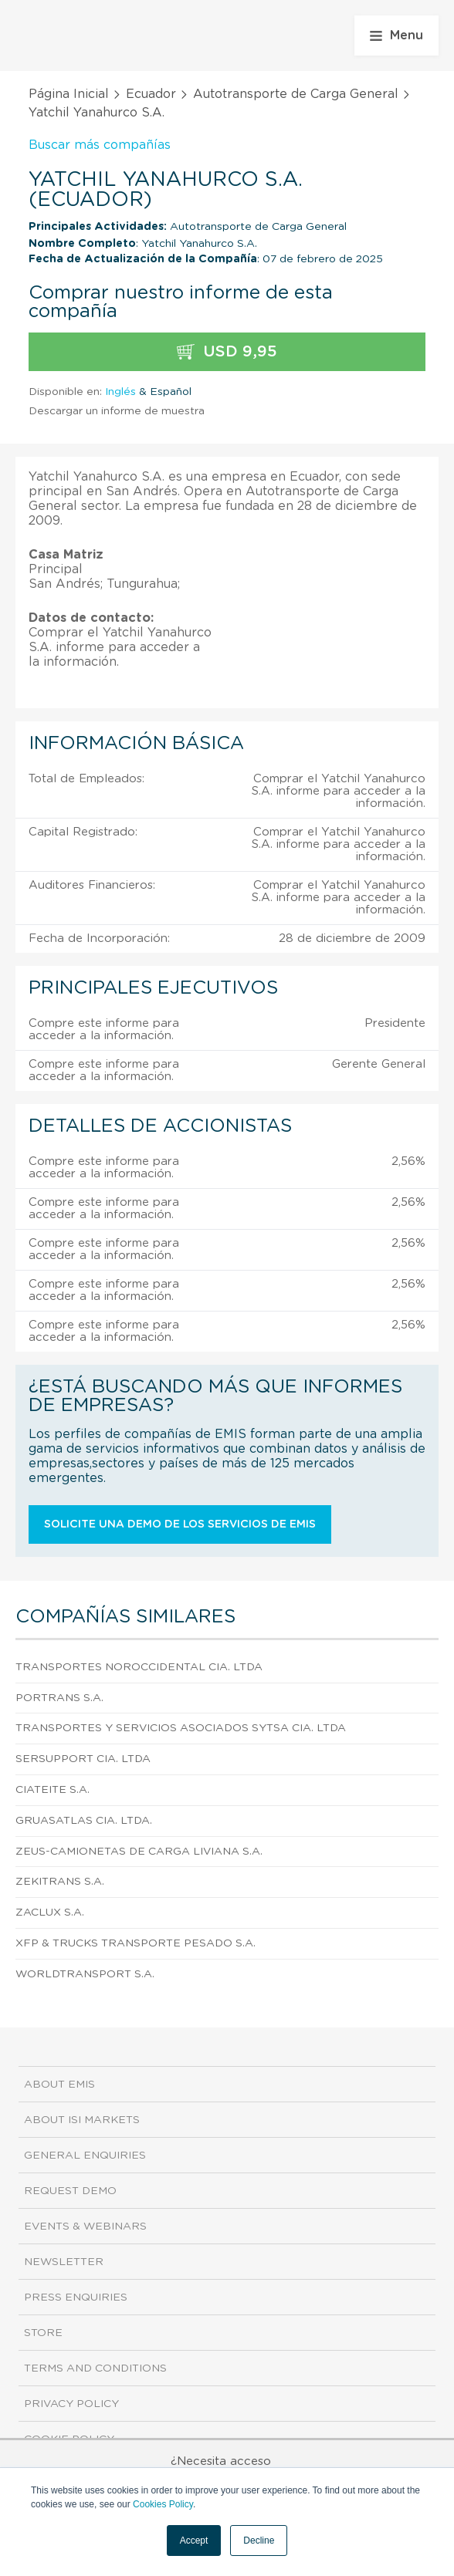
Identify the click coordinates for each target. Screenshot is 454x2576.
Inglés (120, 392)
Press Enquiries (75, 2297)
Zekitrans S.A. (59, 1881)
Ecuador (151, 94)
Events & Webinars (85, 2226)
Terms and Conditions (95, 2368)
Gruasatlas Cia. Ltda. (83, 1820)
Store (43, 2333)
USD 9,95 (227, 352)
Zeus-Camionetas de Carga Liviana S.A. (139, 1851)
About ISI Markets (82, 2120)
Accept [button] (194, 2540)
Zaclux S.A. (49, 1912)
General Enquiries (85, 2155)
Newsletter (63, 2262)
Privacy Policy (71, 2404)
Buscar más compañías (100, 145)
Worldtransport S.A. (84, 1974)
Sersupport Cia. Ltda (83, 1759)
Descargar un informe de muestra (117, 411)
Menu (396, 35)
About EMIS (59, 2084)
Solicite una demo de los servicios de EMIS (180, 1524)
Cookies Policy (163, 2504)
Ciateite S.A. (52, 1789)
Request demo (70, 2191)
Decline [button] (258, 2540)
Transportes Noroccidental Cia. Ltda (139, 1667)
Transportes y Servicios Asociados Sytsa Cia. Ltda (180, 1728)
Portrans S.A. (59, 1698)
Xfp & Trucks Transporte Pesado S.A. (135, 1943)
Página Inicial (69, 94)
